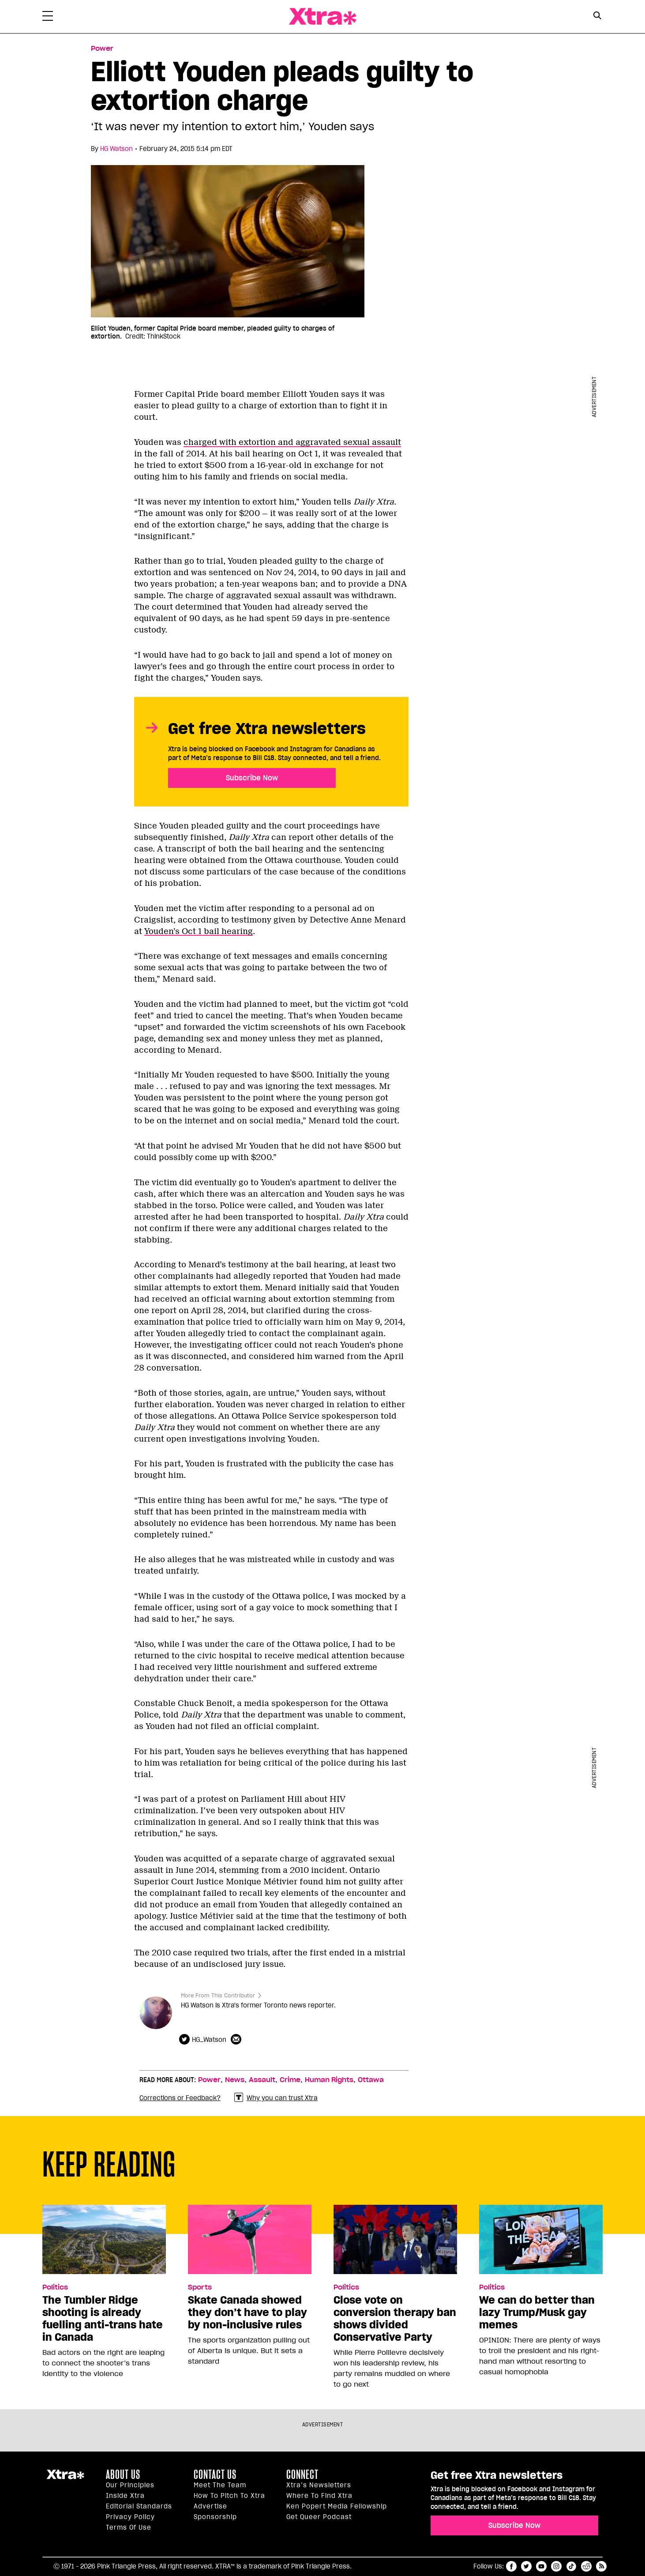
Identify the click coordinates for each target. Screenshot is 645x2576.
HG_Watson (209, 2040)
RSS (601, 2566)
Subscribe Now (252, 777)
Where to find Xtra (319, 2496)
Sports (200, 2287)
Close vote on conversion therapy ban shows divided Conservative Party (395, 2318)
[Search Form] (597, 16)
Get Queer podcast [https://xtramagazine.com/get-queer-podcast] (319, 2517)
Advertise (210, 2506)
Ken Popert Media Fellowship (336, 2506)
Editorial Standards (139, 2506)
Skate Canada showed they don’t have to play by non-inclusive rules (247, 2312)
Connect (302, 2474)
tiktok (571, 2566)
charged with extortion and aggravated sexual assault (292, 442)
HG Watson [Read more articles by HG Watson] (116, 149)
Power (209, 2080)
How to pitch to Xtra (229, 2496)
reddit (586, 2566)
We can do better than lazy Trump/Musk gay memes (537, 2312)
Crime (290, 2080)
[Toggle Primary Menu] (47, 17)
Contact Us (215, 2474)
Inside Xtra (125, 2496)
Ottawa (371, 2080)
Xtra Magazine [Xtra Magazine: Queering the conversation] (322, 16)
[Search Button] (597, 15)
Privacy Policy (130, 2517)
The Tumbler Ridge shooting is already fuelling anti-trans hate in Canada (102, 2318)
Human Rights (329, 2080)
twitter (526, 2566)
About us (123, 2474)
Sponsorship (215, 2517)
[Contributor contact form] (237, 2040)
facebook (511, 2566)
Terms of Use (128, 2527)
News (234, 2080)
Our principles (130, 2485)
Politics (55, 2287)
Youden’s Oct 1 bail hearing (198, 931)
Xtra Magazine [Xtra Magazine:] (65, 2478)
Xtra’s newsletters (318, 2485)
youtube (541, 2566)
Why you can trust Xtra (276, 2098)
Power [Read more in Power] (102, 49)
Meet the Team (220, 2485)
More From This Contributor (218, 1995)
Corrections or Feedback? (180, 2098)
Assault (262, 2080)
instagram (556, 2566)
